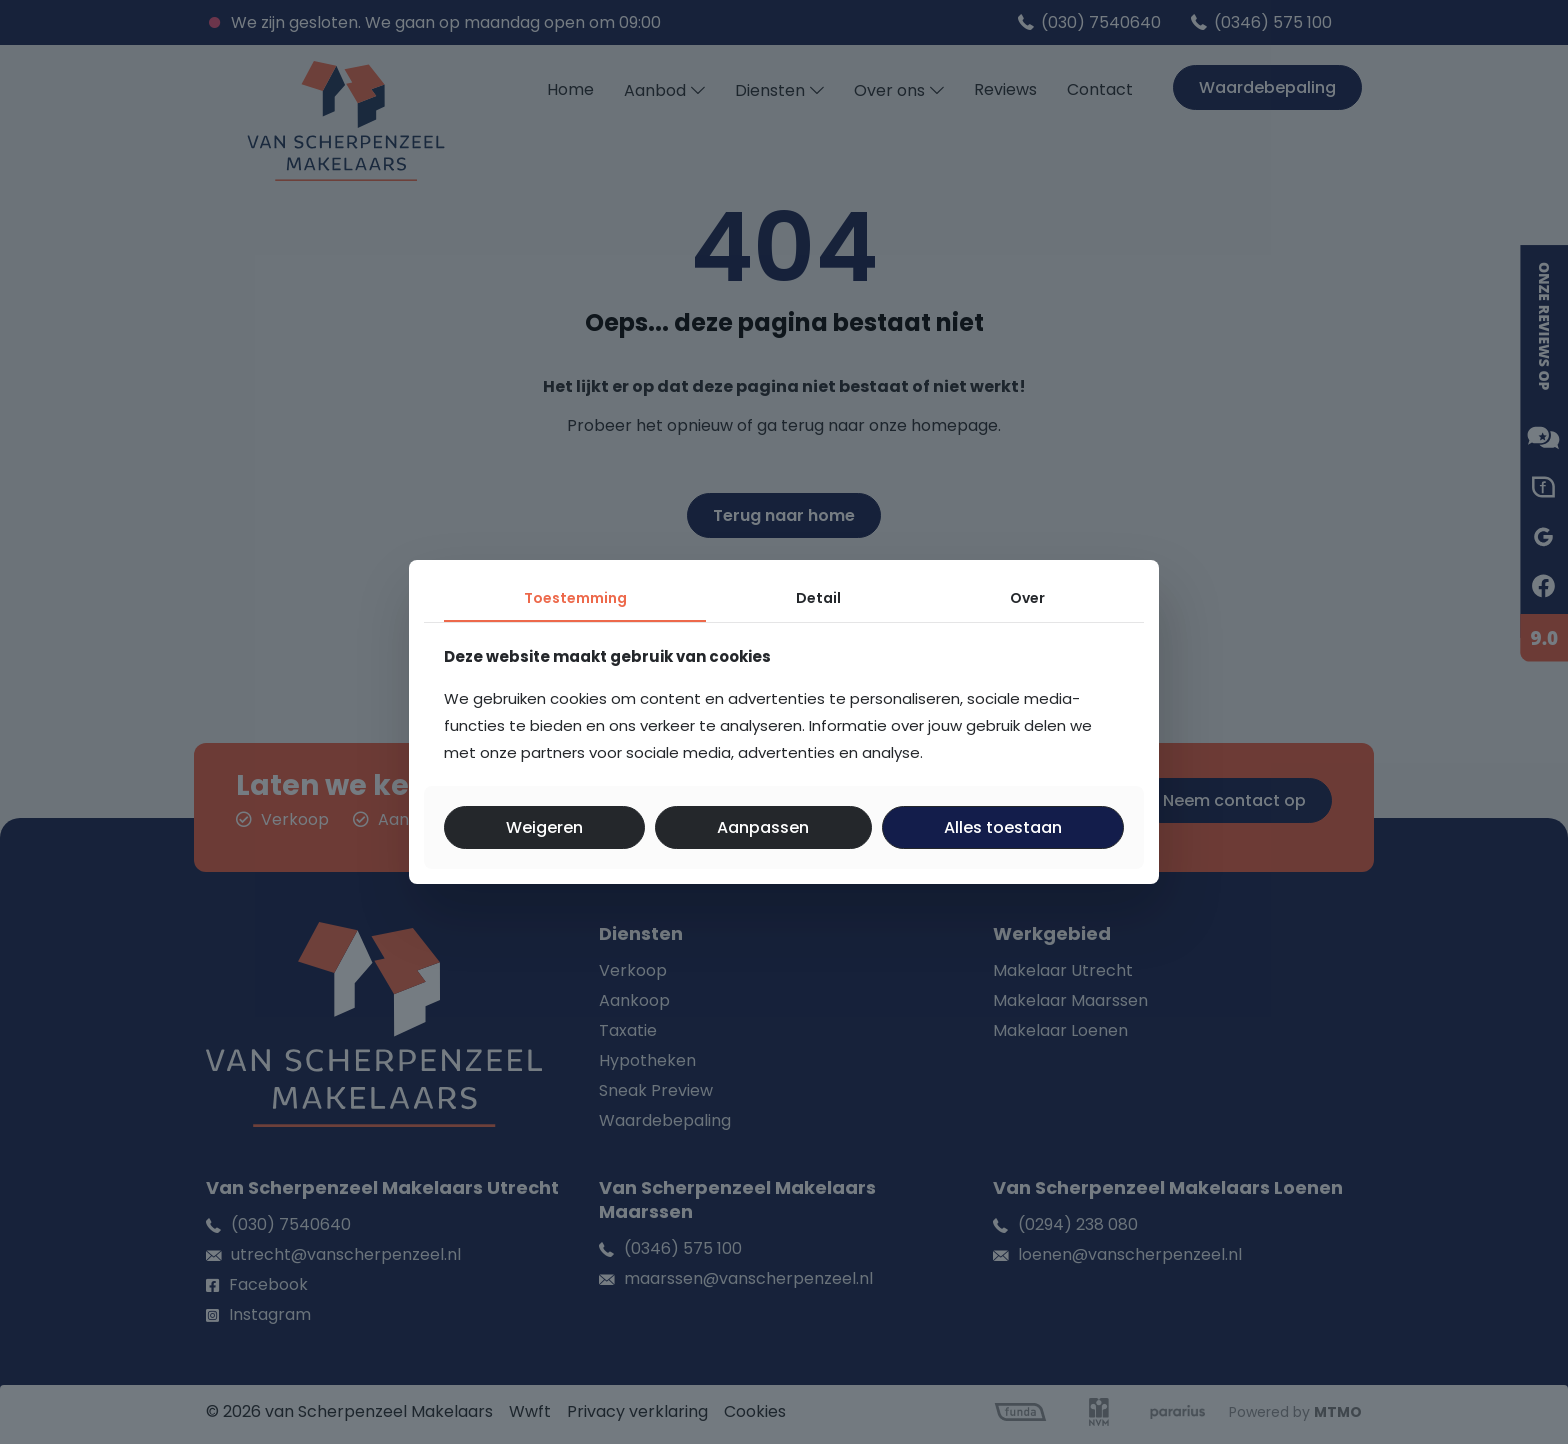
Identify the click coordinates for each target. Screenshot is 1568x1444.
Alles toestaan (1003, 827)
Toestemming (575, 598)
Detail (818, 598)
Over (1027, 598)
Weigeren (544, 827)
